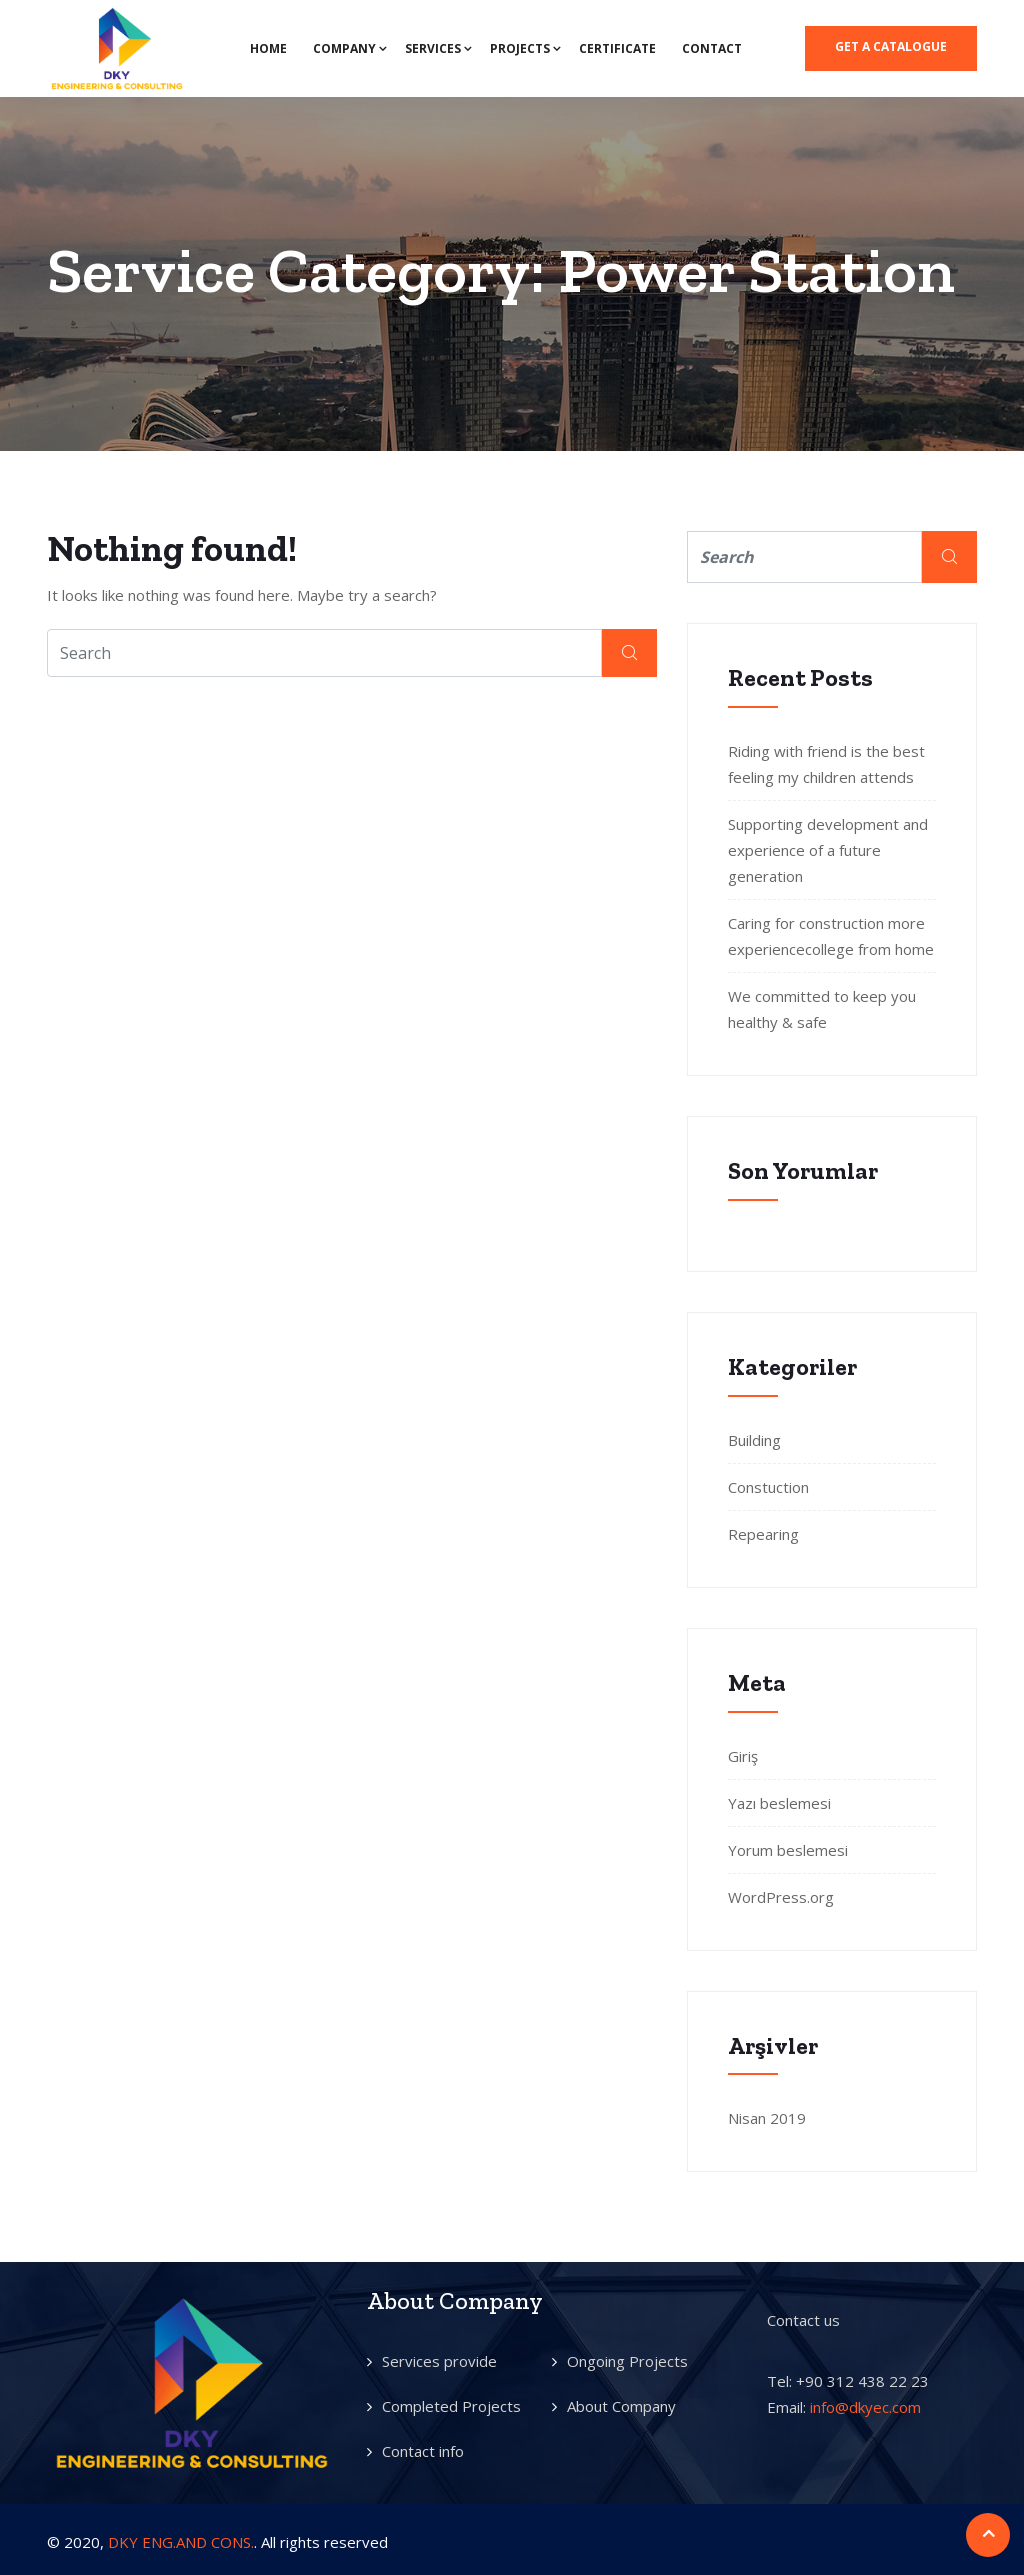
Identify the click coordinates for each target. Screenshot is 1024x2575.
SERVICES (433, 48)
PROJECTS (520, 48)
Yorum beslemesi (788, 1850)
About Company (621, 2406)
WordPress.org (781, 1897)
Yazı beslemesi (779, 1803)
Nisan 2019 (767, 2118)
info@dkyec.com (865, 2407)
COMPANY (344, 48)
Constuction (768, 1487)
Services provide (439, 2361)
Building (754, 1440)
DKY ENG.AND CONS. (181, 2542)
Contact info (423, 2451)
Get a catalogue (891, 46)
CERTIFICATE (617, 48)
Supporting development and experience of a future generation (828, 850)
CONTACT (712, 48)
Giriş (743, 1756)
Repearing (763, 1534)
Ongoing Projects (627, 2361)
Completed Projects (451, 2406)
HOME (268, 48)
